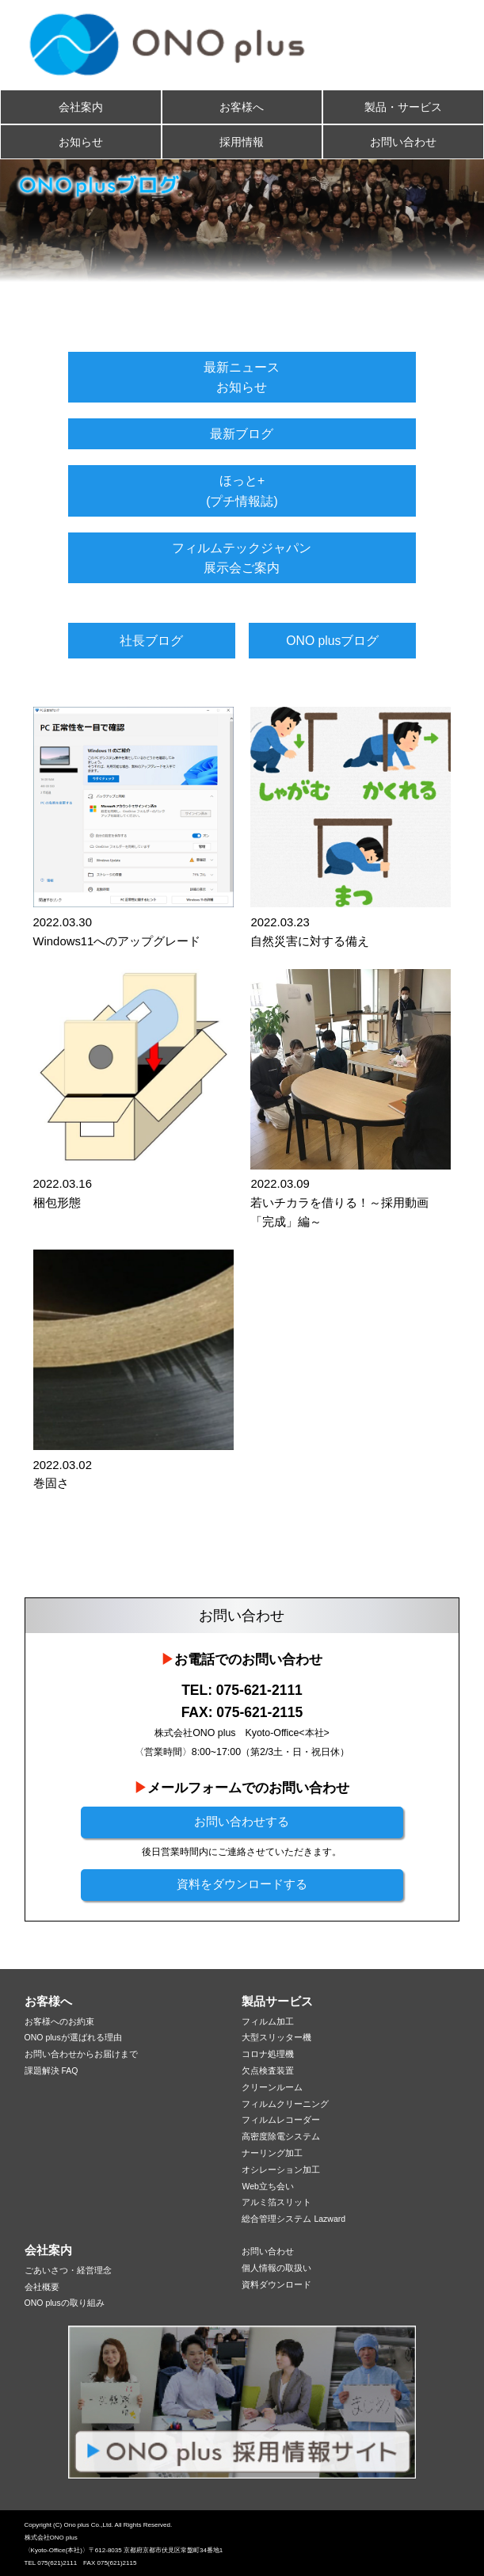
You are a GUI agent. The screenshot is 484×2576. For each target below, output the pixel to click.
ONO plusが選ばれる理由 (73, 2037)
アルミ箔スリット (276, 2202)
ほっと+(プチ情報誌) (242, 490)
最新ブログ (241, 434)
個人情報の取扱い (276, 2268)
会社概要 (42, 2287)
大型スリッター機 (276, 2037)
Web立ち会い (267, 2186)
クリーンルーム (272, 2087)
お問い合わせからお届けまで (81, 2054)
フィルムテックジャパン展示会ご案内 (241, 557)
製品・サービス (403, 107)
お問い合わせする (241, 1821)
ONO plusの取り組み (65, 2302)
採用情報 (241, 141)
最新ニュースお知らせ (242, 377)
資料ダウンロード (276, 2284)
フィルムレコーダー (281, 2119)
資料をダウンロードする (242, 1884)
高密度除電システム (281, 2136)
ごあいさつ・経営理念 (68, 2270)
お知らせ (81, 141)
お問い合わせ (403, 141)
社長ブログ (151, 640)
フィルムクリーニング (285, 2104)
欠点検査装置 (268, 2070)
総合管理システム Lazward (293, 2218)
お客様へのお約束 (59, 2021)
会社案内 (81, 107)
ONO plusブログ (332, 640)
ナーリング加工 (272, 2153)
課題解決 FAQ (51, 2070)
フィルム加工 (268, 2021)
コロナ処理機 (268, 2054)
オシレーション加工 (281, 2169)
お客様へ (241, 107)
